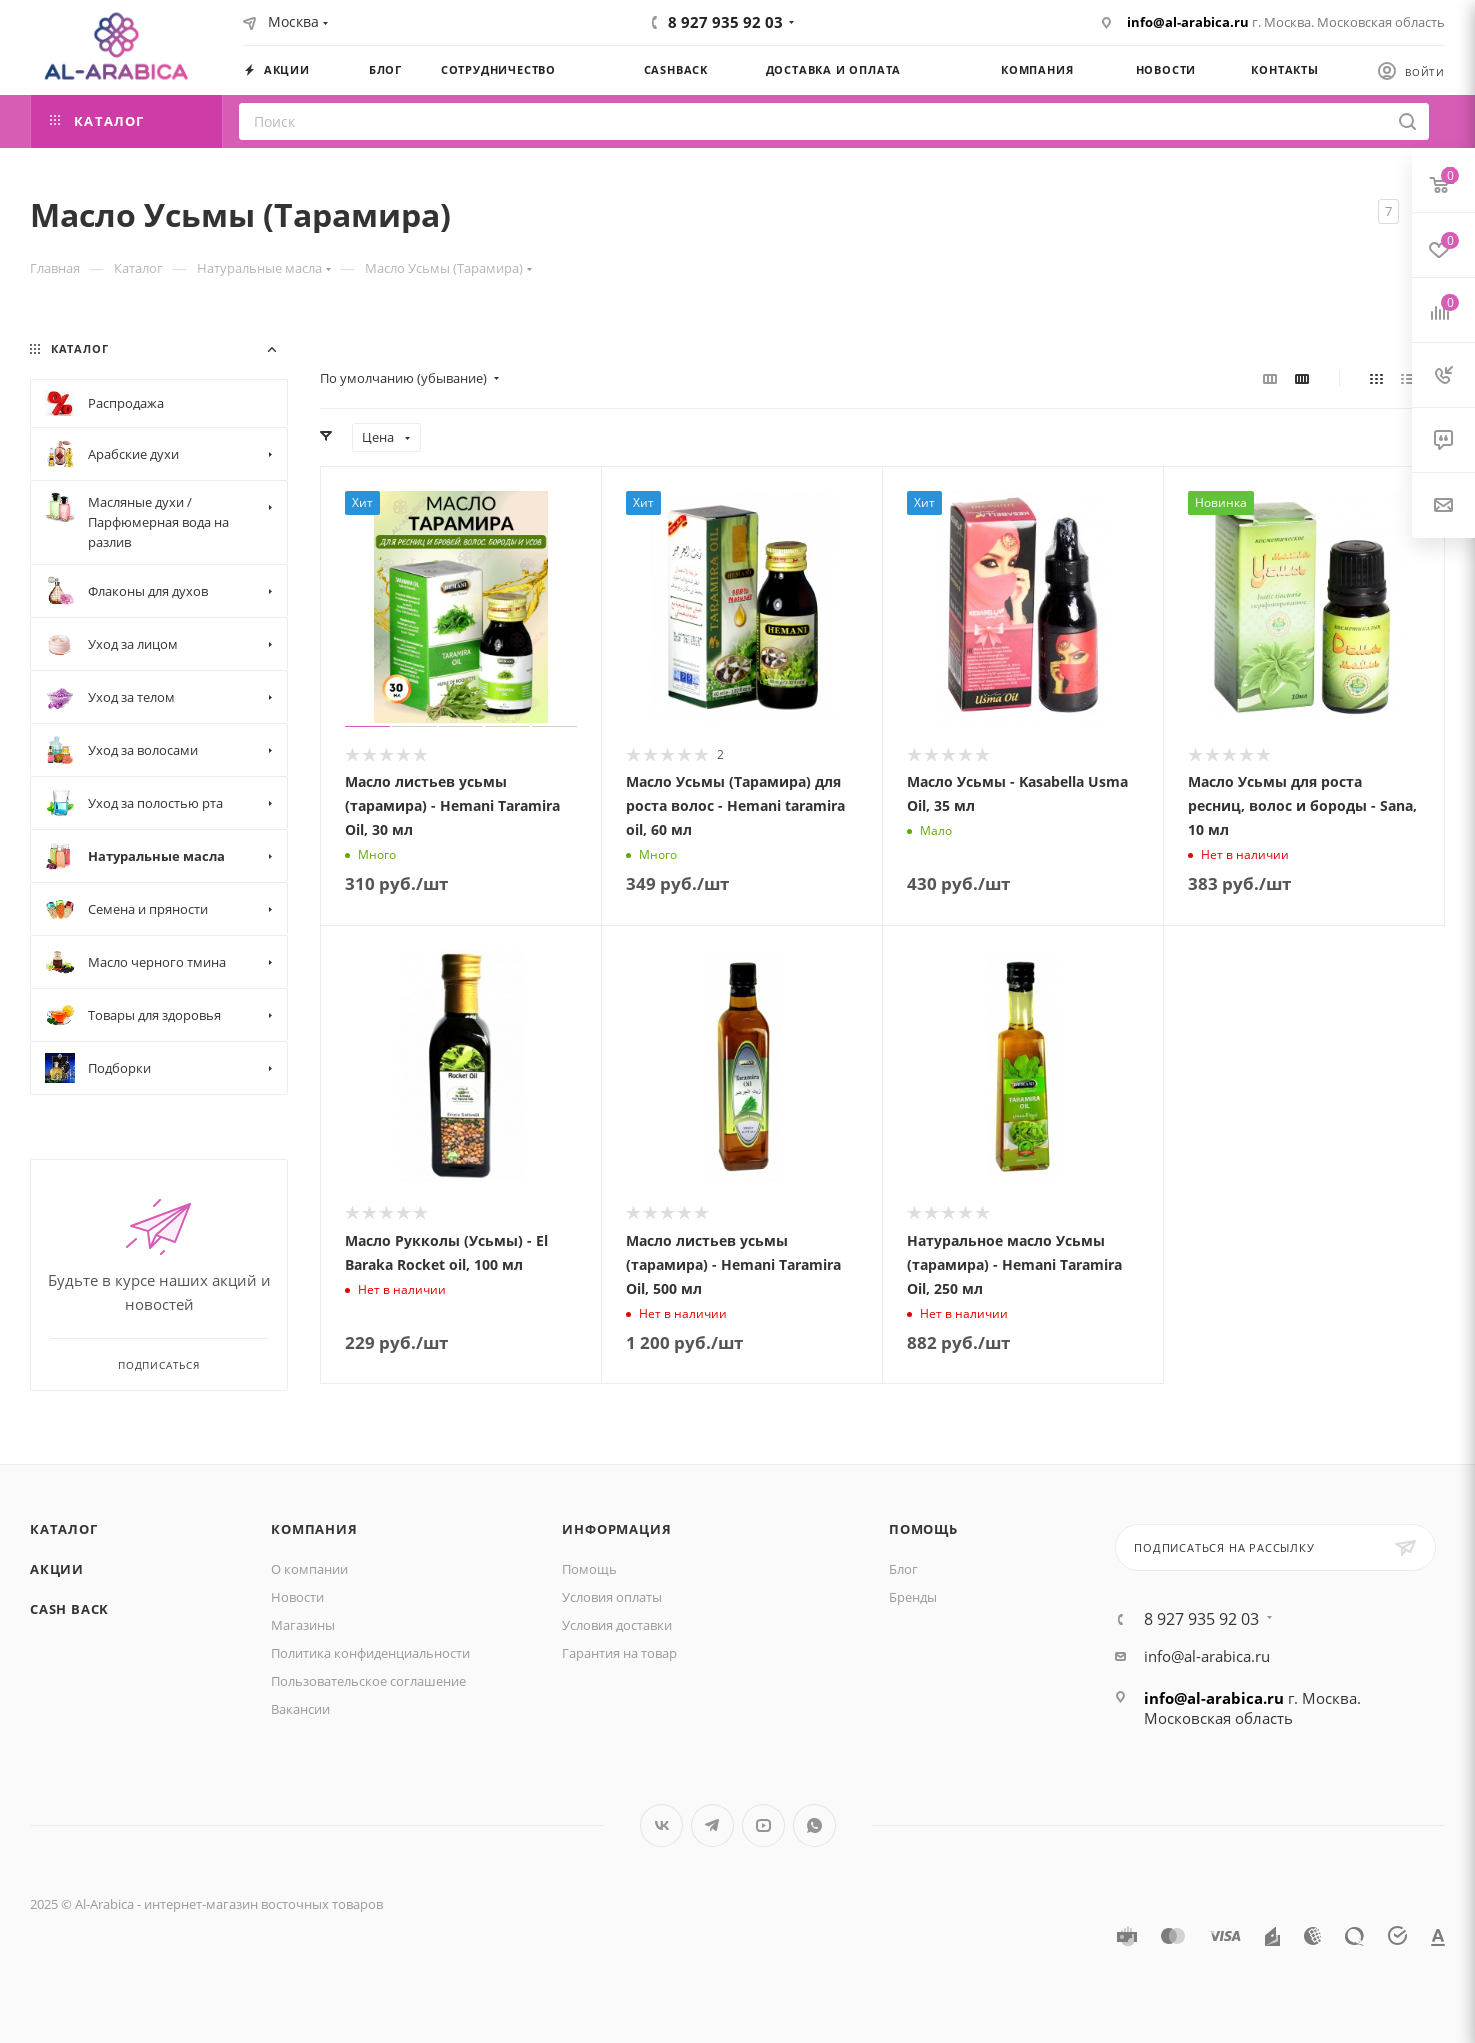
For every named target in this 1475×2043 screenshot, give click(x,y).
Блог (903, 1569)
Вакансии (300, 1709)
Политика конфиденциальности (370, 1653)
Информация (616, 1529)
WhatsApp (814, 1825)
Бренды (913, 1597)
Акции (57, 1569)
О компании (309, 1569)
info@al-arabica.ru (1188, 22)
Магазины (303, 1625)
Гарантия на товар (619, 1653)
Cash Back (69, 1609)
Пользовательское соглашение (368, 1681)
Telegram (712, 1825)
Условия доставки (617, 1625)
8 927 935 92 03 (725, 22)
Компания (314, 1529)
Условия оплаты (612, 1597)
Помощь (589, 1569)
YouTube (763, 1825)
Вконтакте (661, 1825)
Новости (297, 1597)
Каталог (64, 1529)
